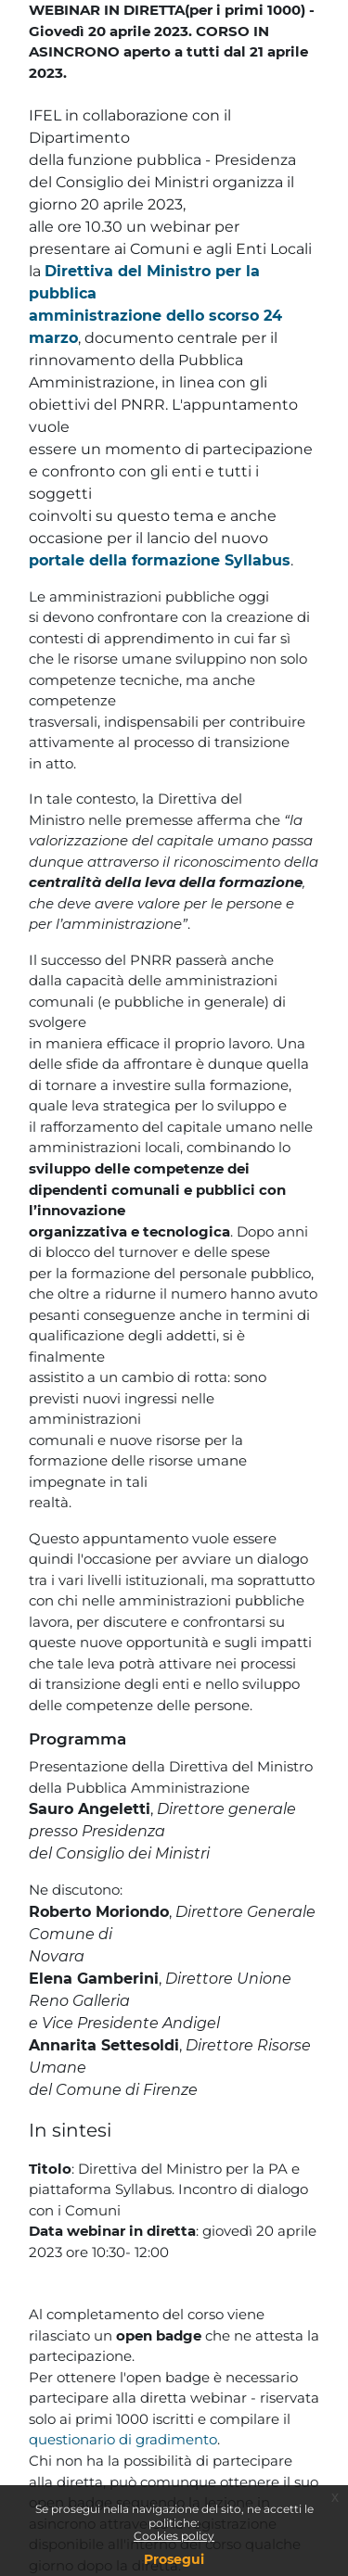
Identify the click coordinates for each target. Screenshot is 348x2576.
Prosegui (174, 2559)
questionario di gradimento (123, 2439)
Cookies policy (174, 2536)
